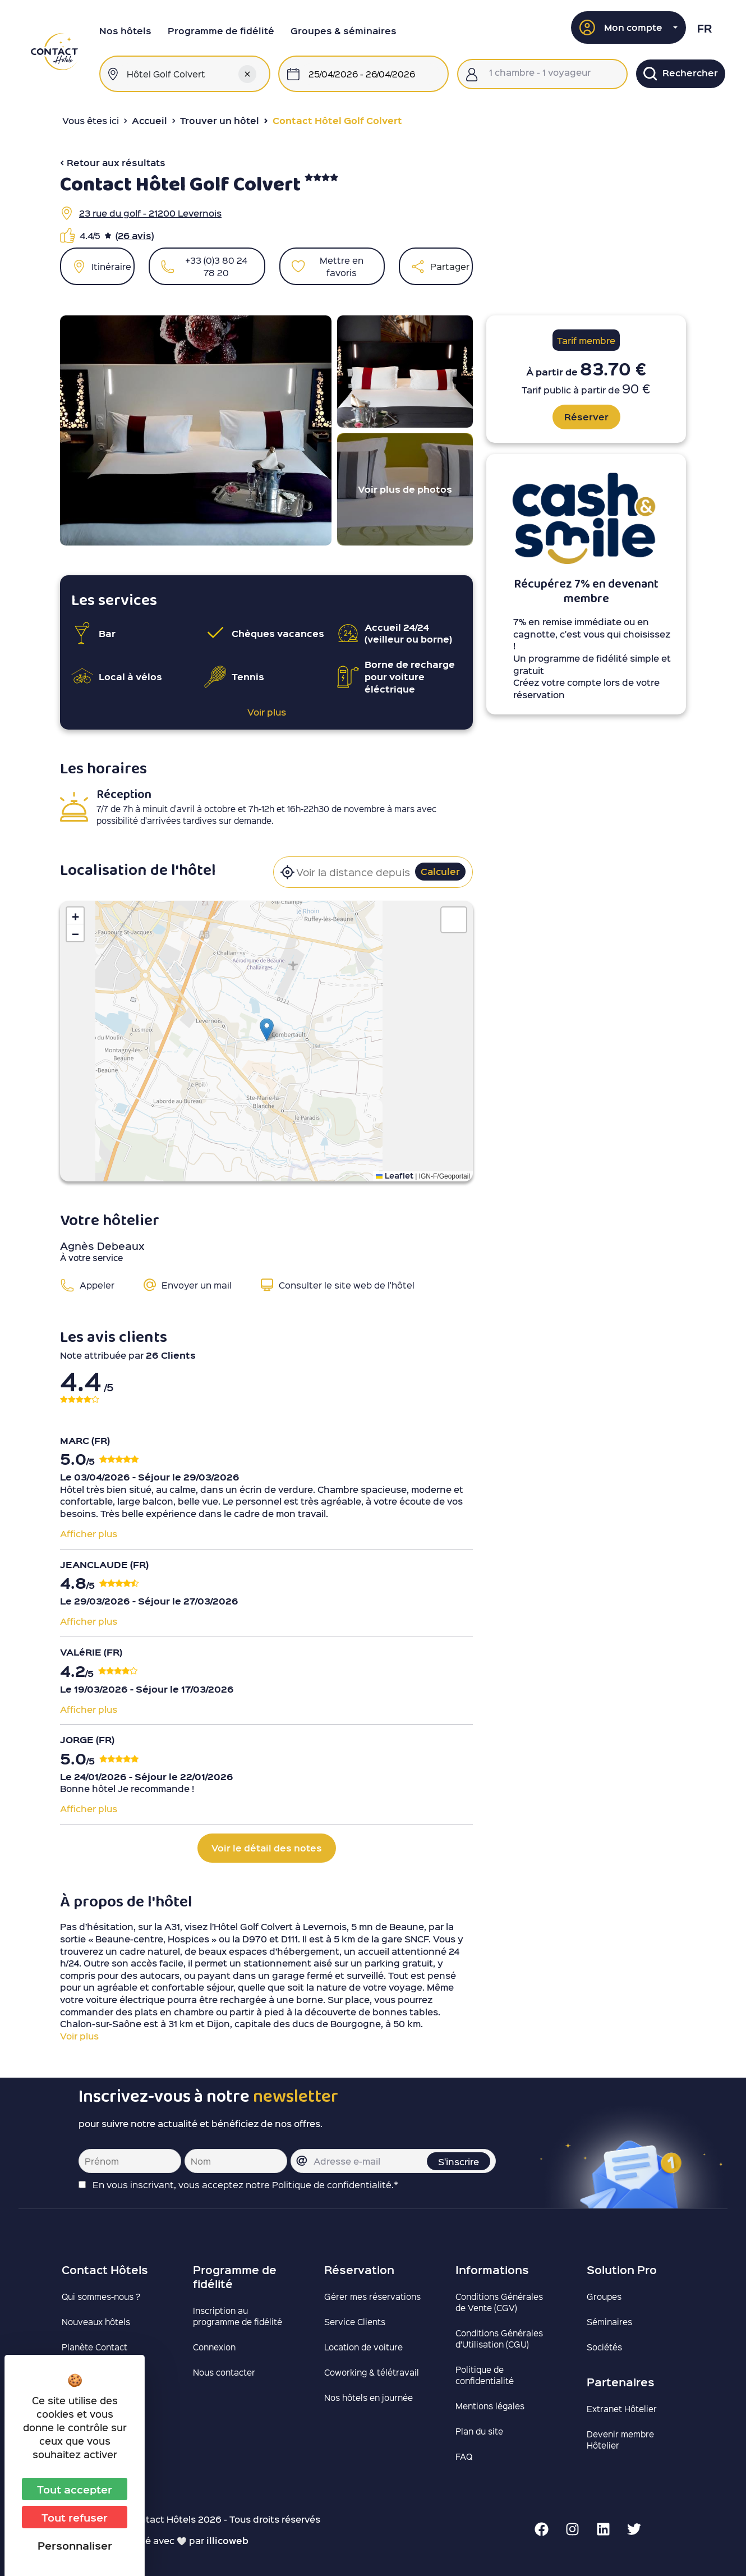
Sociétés (604, 2347)
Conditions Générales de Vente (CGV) (499, 2302)
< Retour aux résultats (112, 162)
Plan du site (479, 2431)
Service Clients (354, 2321)
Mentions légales (489, 2406)
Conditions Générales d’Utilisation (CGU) (499, 2338)
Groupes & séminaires (344, 30)
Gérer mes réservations (372, 2296)
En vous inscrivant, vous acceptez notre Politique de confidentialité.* (245, 2184)
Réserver (586, 416)
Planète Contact (94, 2347)
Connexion (214, 2347)
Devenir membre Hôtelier (620, 2439)
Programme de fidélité (221, 30)
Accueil (149, 120)
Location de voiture (363, 2347)
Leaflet (394, 1175)
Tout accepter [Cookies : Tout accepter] (74, 2489)
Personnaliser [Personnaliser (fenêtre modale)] (75, 2545)
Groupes (604, 2296)
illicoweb (227, 2540)
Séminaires (609, 2321)
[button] (629, 27)
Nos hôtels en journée (368, 2397)
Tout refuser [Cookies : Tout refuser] (75, 2517)
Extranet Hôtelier (622, 2408)
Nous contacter (224, 2372)
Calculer (440, 871)
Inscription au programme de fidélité (237, 2316)
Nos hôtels (125, 30)
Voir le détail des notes (266, 1847)
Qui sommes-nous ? (101, 2296)
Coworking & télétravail (371, 2372)
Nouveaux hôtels (96, 2321)
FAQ (463, 2456)
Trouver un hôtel (219, 120)
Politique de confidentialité (484, 2375)
